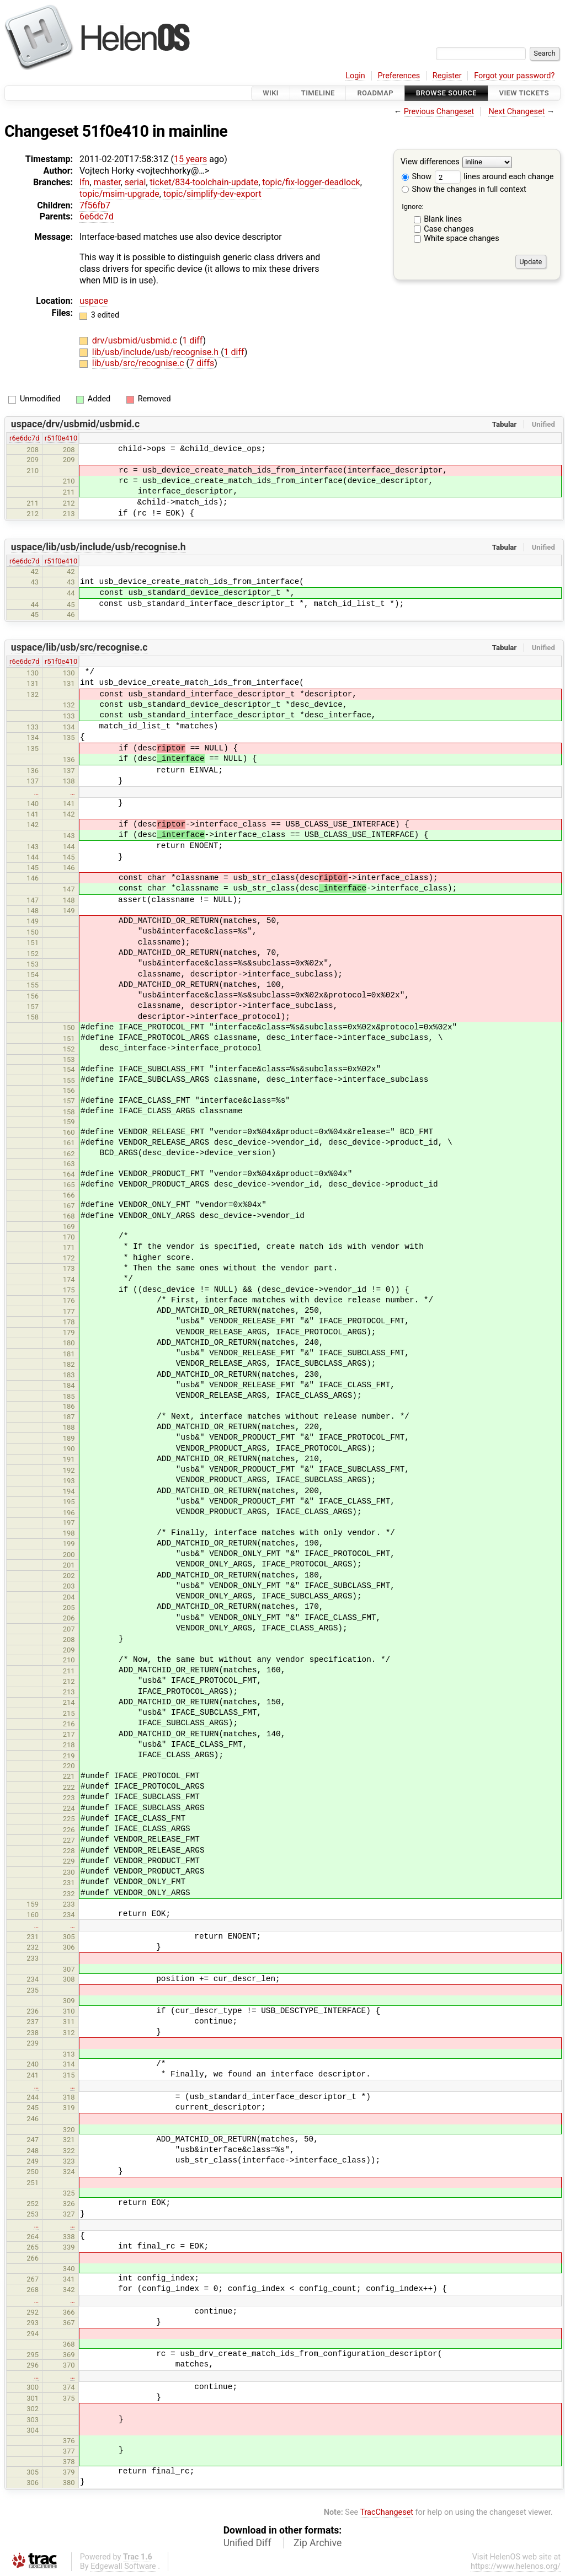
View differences (430, 162)
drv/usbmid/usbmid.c (135, 340)
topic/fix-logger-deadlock (311, 182)
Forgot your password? (514, 75)
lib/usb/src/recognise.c (139, 363)
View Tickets (524, 93)
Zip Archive (318, 2542)
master (106, 182)
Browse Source (446, 93)
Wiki (271, 93)
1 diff (192, 340)
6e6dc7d (96, 216)
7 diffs (201, 363)
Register (447, 75)
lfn (84, 182)
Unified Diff (247, 2542)
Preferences (398, 75)
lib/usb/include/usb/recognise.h (156, 352)
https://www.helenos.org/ (516, 2566)
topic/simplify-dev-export (212, 194)
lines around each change (494, 176)
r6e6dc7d (24, 438)
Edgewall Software (123, 2566)
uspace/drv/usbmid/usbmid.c (75, 424)
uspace (93, 301)
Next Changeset (516, 111)
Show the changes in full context (464, 189)
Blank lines (443, 219)
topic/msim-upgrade (119, 194)
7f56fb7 (94, 205)
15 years (190, 159)
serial (135, 182)
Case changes (448, 229)
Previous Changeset (439, 111)
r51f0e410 (61, 438)
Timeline (318, 93)
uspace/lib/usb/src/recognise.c (79, 647)
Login (355, 75)
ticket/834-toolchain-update (204, 182)
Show (416, 176)
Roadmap (375, 93)
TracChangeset (386, 2512)
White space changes (461, 238)
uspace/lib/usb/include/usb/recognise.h (98, 546)
